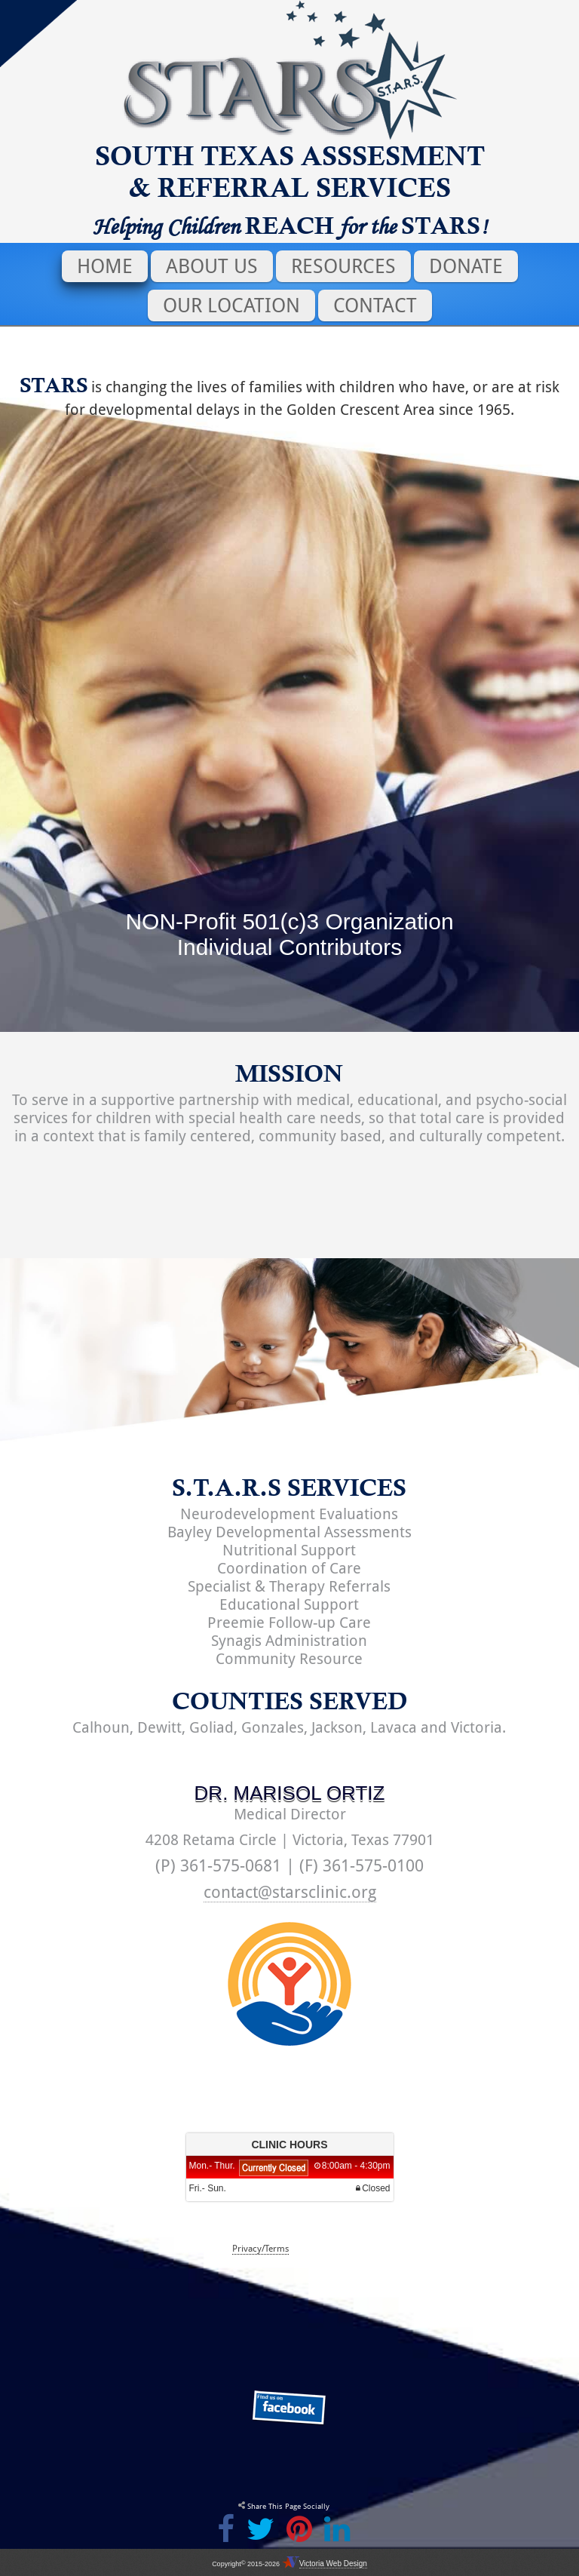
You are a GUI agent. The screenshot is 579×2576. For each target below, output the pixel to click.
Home (105, 266)
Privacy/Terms (260, 2248)
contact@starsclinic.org (290, 1892)
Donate (466, 266)
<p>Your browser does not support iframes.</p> (289, 2178)
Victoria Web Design (333, 2563)
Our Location (231, 305)
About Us (212, 266)
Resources (343, 266)
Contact (375, 305)
